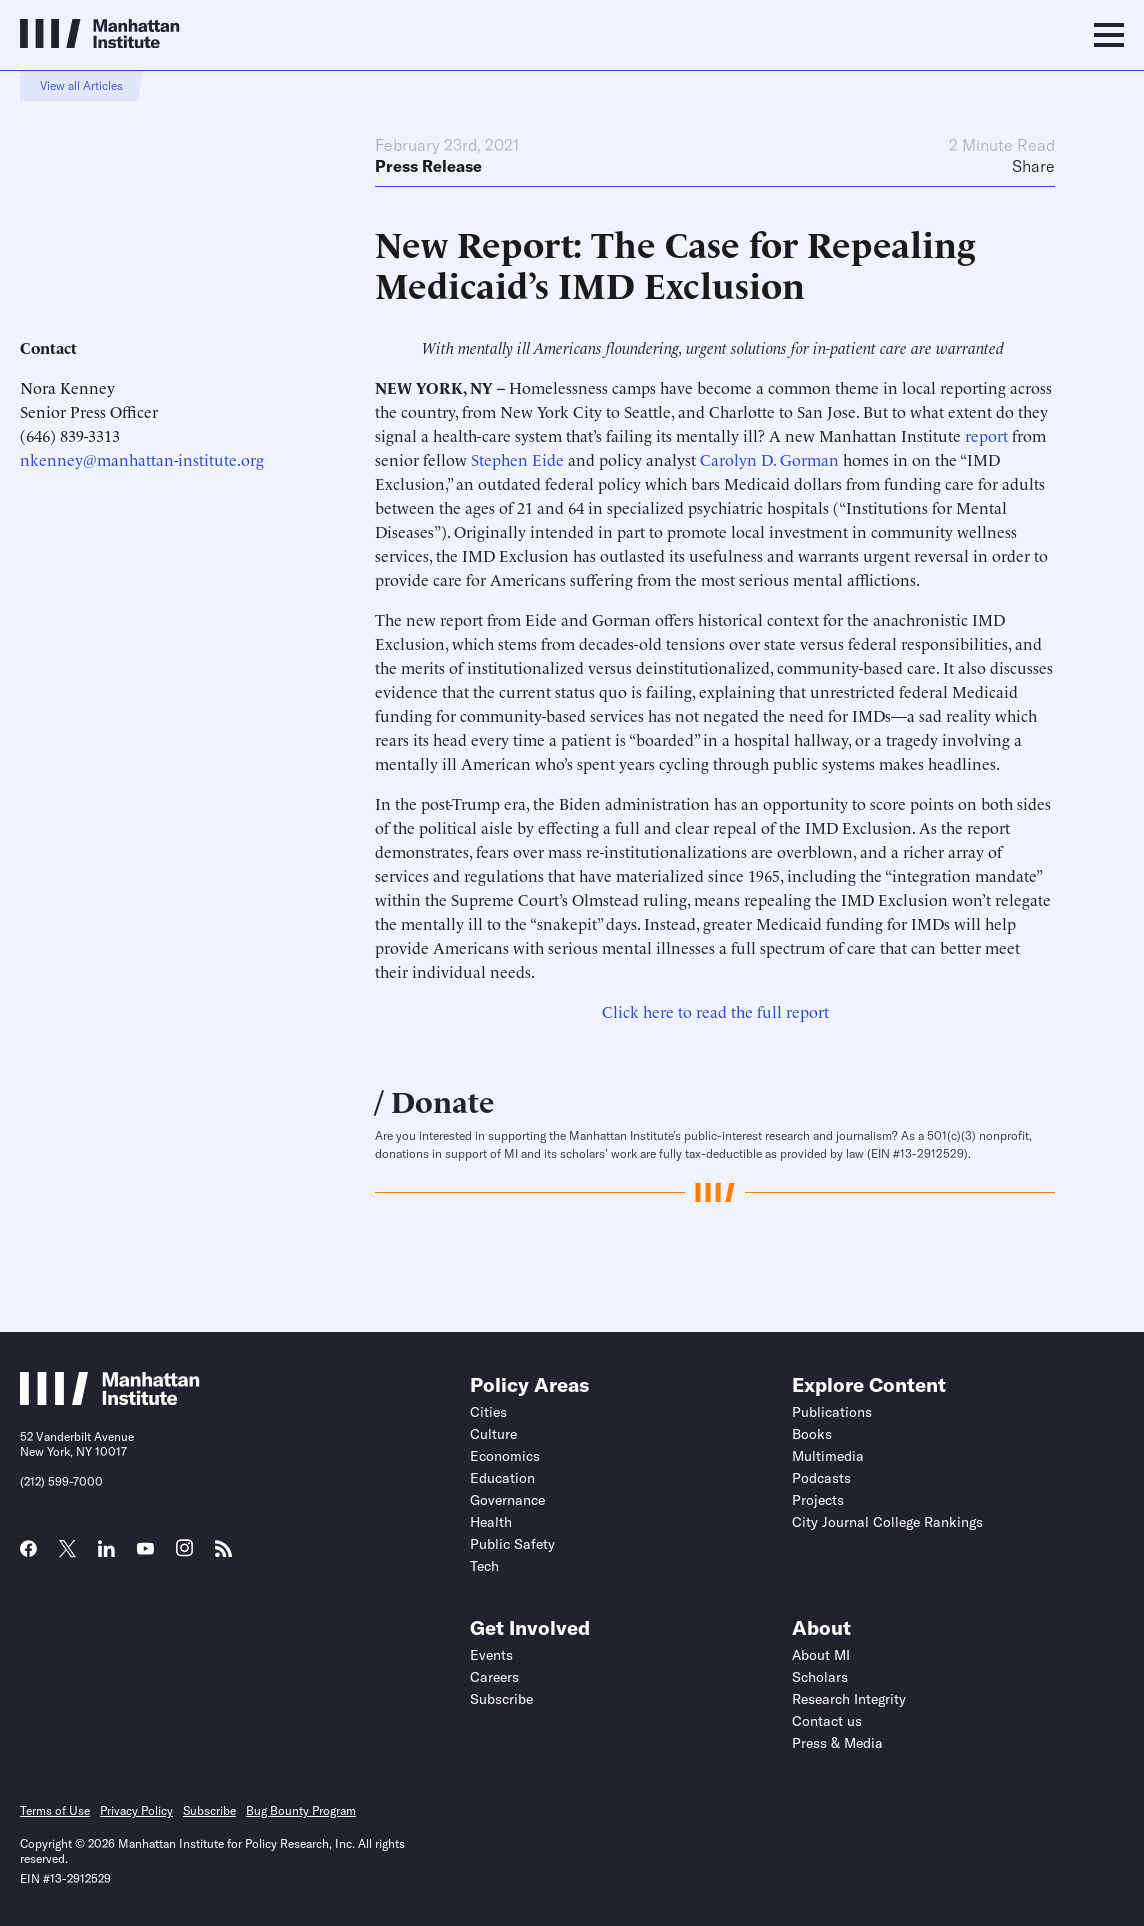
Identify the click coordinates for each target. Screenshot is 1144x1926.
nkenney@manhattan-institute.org (142, 459)
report (986, 435)
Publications (832, 1412)
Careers (494, 1677)
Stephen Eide (517, 459)
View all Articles (81, 85)
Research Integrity (849, 1699)
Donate (442, 1099)
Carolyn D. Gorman (769, 459)
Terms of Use (55, 1810)
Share (1033, 166)
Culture (493, 1434)
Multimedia (828, 1456)
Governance (507, 1500)
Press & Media (837, 1743)
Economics (505, 1456)
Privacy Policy (136, 1810)
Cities (488, 1412)
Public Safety (512, 1544)
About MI (821, 1655)
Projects (818, 1500)
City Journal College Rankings (887, 1522)
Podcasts (821, 1478)
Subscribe (501, 1699)
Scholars (820, 1677)
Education (502, 1478)
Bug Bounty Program (301, 1810)
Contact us (827, 1721)
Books (812, 1434)
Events (491, 1655)
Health (491, 1522)
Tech (484, 1566)
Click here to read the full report (715, 1011)
